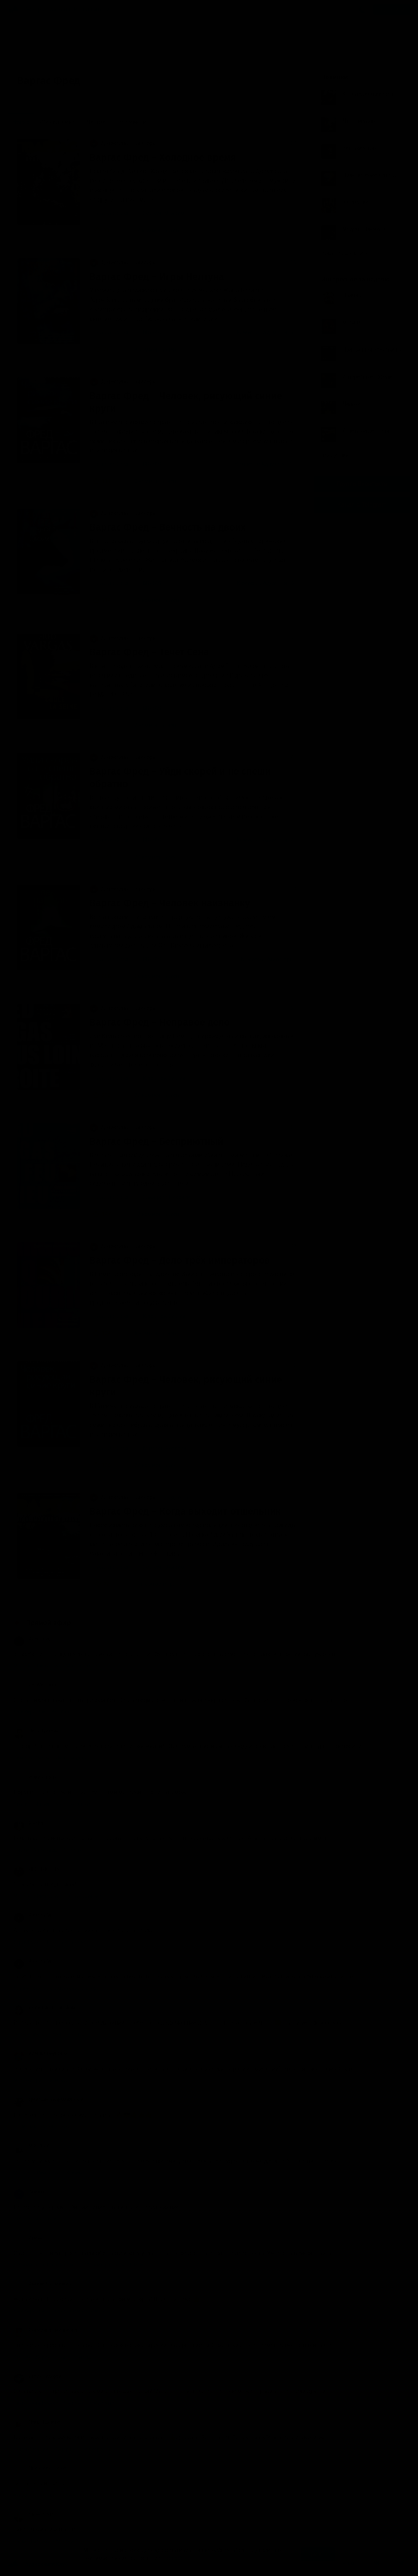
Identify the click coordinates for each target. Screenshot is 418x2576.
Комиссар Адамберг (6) (266, 583)
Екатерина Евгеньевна (45, 2330)
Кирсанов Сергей (164, 1078)
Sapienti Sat (33, 2514)
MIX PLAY (31, 2146)
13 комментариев (152, 600)
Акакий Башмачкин (42, 2284)
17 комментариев (152, 1214)
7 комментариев (150, 725)
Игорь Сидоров (37, 2376)
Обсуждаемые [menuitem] (57, 122)
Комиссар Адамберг (266, 959)
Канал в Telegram (362, 504)
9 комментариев (150, 350)
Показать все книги (347, 253)
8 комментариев (150, 481)
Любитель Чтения (40, 2468)
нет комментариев (153, 1584)
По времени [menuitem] (131, 122)
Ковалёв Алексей (164, 1448)
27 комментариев (152, 1095)
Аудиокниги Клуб (38, 2564)
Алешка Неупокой (40, 2053)
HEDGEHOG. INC (37, 1869)
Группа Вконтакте (362, 483)
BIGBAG (152, 332)
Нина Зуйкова (35, 1731)
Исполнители (91, 9)
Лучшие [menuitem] (96, 122)
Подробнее (177, 2558)
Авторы (60, 9)
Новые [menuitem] (20, 122)
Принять (317, 2554)
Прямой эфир (48, 1623)
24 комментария (150, 857)
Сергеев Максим (163, 213)
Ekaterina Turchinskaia (44, 2007)
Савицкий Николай (166, 1197)
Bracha (28, 1823)
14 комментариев (152, 230)
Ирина (27, 2238)
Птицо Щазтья (36, 2422)
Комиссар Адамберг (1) (264, 464)
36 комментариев (152, 976)
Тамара (29, 2192)
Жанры (36, 9)
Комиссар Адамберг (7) (266, 332)
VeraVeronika (34, 1685)
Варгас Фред (112, 213)
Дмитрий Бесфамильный (48, 2100)
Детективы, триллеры (123, 143)
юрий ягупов (34, 1777)
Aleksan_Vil (33, 1915)
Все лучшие (338, 455)
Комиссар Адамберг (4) (266, 840)
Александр (32, 1639)
